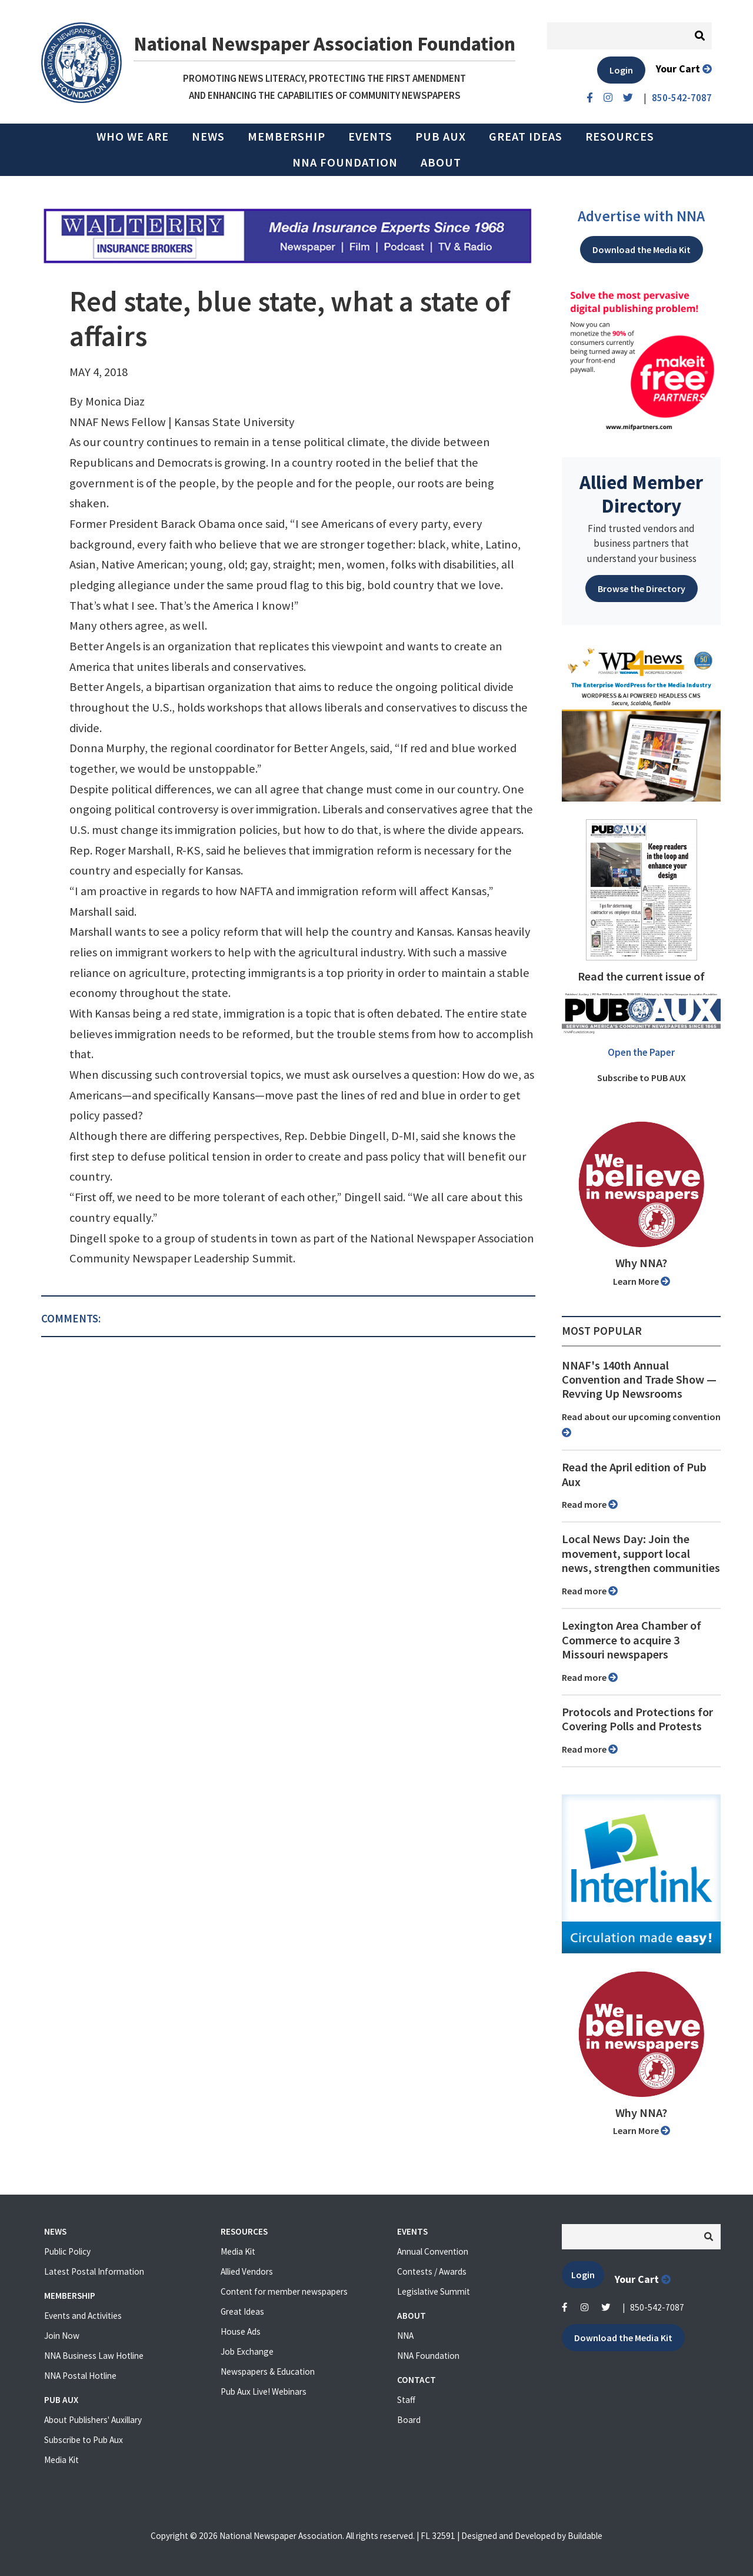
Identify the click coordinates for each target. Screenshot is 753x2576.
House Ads (241, 2331)
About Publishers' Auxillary (93, 2419)
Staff (406, 2399)
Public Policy (67, 2251)
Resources (619, 136)
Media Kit (61, 2459)
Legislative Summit (433, 2291)
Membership (286, 136)
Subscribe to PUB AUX (641, 1077)
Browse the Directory (641, 588)
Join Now (61, 2335)
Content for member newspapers (284, 2291)
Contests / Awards (432, 2271)
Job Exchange (247, 2351)
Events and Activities (83, 2315)
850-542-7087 (657, 2307)
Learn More (641, 1281)
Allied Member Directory (641, 494)
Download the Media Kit (641, 249)
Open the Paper (641, 1052)
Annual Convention (432, 2251)
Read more (590, 1504)
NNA (405, 2335)
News (208, 136)
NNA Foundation (345, 162)
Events (370, 136)
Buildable (585, 2535)
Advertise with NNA (641, 216)
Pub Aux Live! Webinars (263, 2391)
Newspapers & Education (268, 2371)
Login (621, 70)
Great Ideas (525, 136)
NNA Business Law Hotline (94, 2355)
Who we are (132, 136)
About (441, 162)
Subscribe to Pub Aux (83, 2439)
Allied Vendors (247, 2271)
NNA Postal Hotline (80, 2375)
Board (409, 2419)
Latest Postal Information (94, 2271)
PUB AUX (440, 136)
